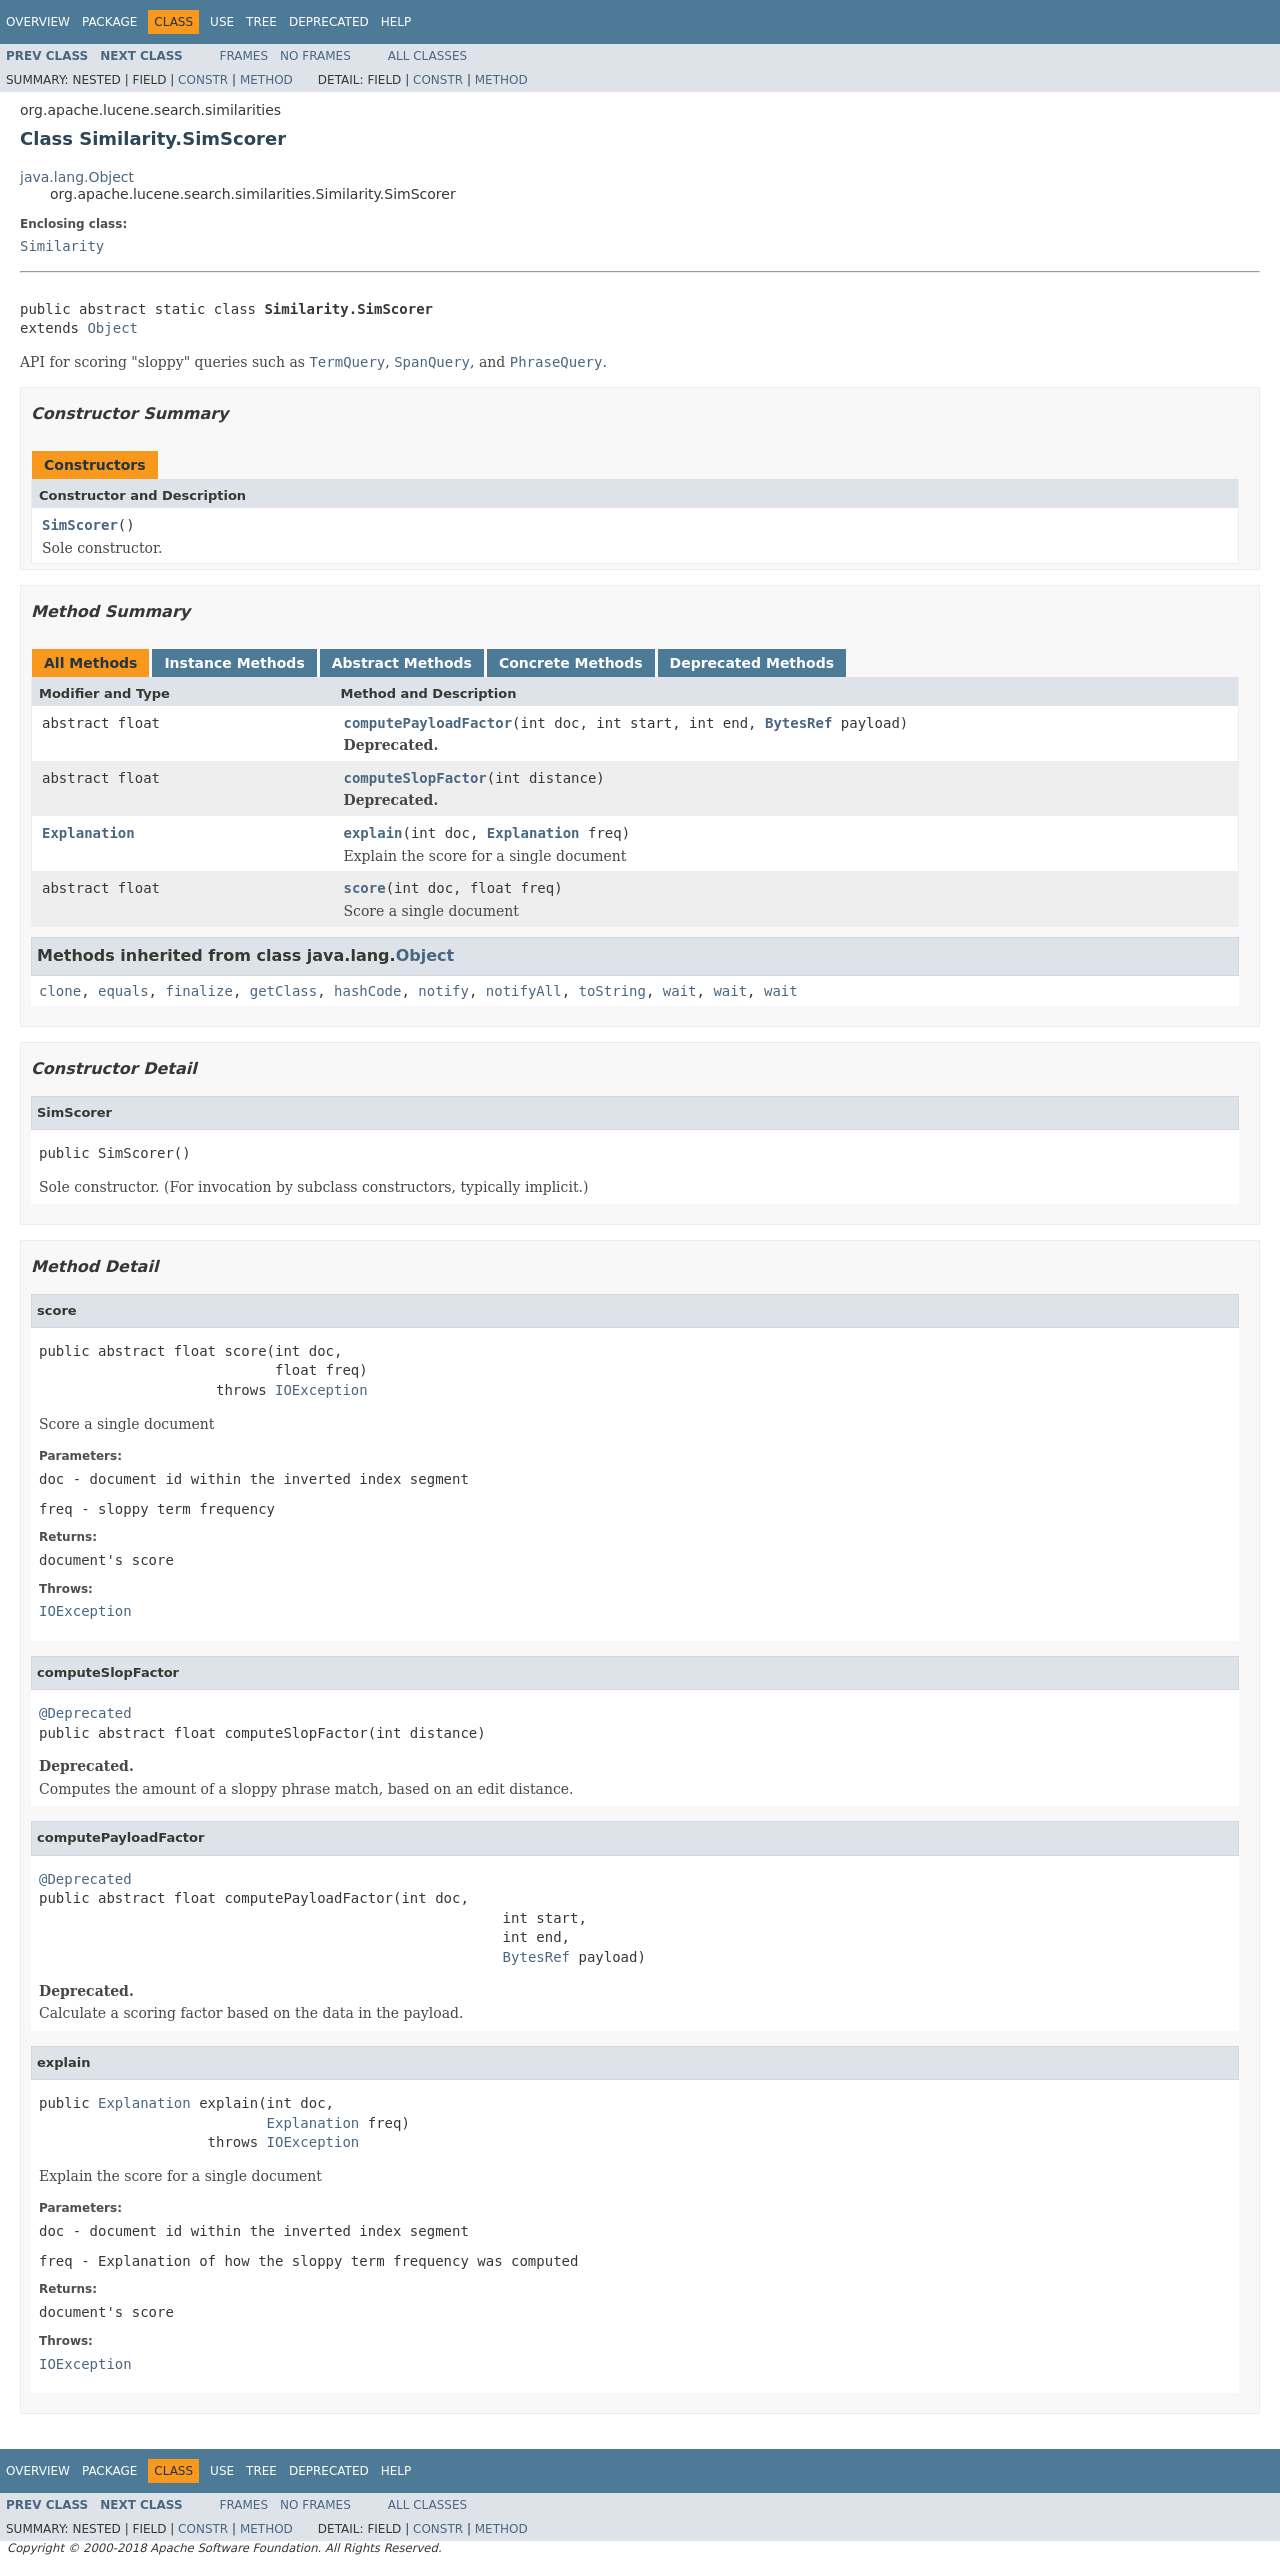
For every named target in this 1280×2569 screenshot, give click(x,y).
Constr (203, 80)
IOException (321, 1390)
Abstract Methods (402, 663)
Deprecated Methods (752, 663)
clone (60, 991)
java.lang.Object (77, 177)
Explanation (88, 833)
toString (612, 991)
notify (443, 991)
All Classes (427, 56)
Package (109, 22)
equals (123, 991)
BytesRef (798, 723)
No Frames (315, 56)
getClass (283, 991)
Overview (38, 22)
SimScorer (80, 525)
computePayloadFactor (428, 723)
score (365, 888)
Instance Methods (234, 663)
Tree (261, 22)
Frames (244, 56)
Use (222, 22)
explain (373, 833)
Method (266, 80)
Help (396, 22)
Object (112, 328)
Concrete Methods (571, 663)
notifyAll (524, 991)
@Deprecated (85, 1713)
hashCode (367, 991)
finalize (198, 991)
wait (680, 991)
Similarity (62, 246)
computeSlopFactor (415, 778)
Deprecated (329, 22)
